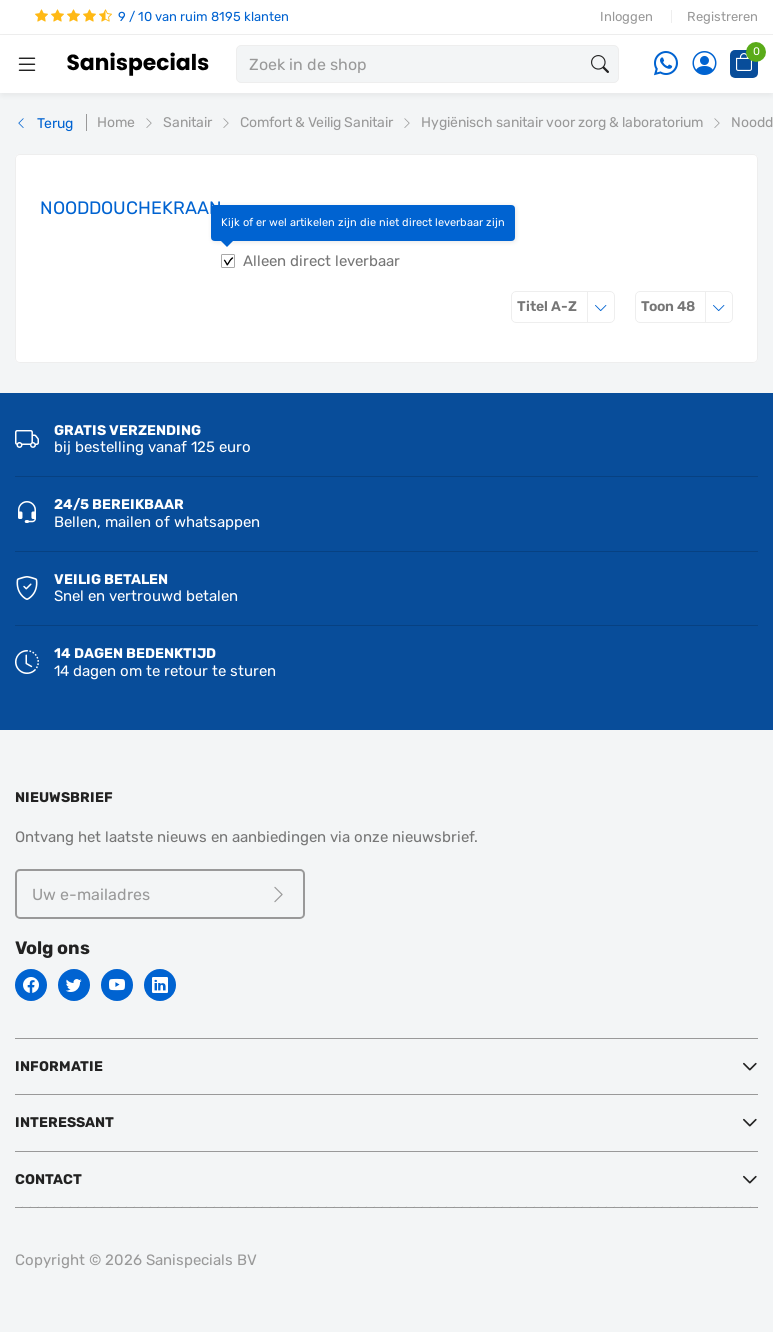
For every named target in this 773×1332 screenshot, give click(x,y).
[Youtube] (117, 985)
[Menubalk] (27, 64)
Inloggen (626, 16)
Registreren (722, 16)
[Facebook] (31, 985)
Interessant (64, 1122)
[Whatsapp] (666, 64)
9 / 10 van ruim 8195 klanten (162, 16)
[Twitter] (74, 985)
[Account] (704, 64)
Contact (48, 1179)
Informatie (59, 1066)
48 (687, 306)
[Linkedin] (160, 985)
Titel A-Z (566, 306)
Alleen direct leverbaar (321, 261)
